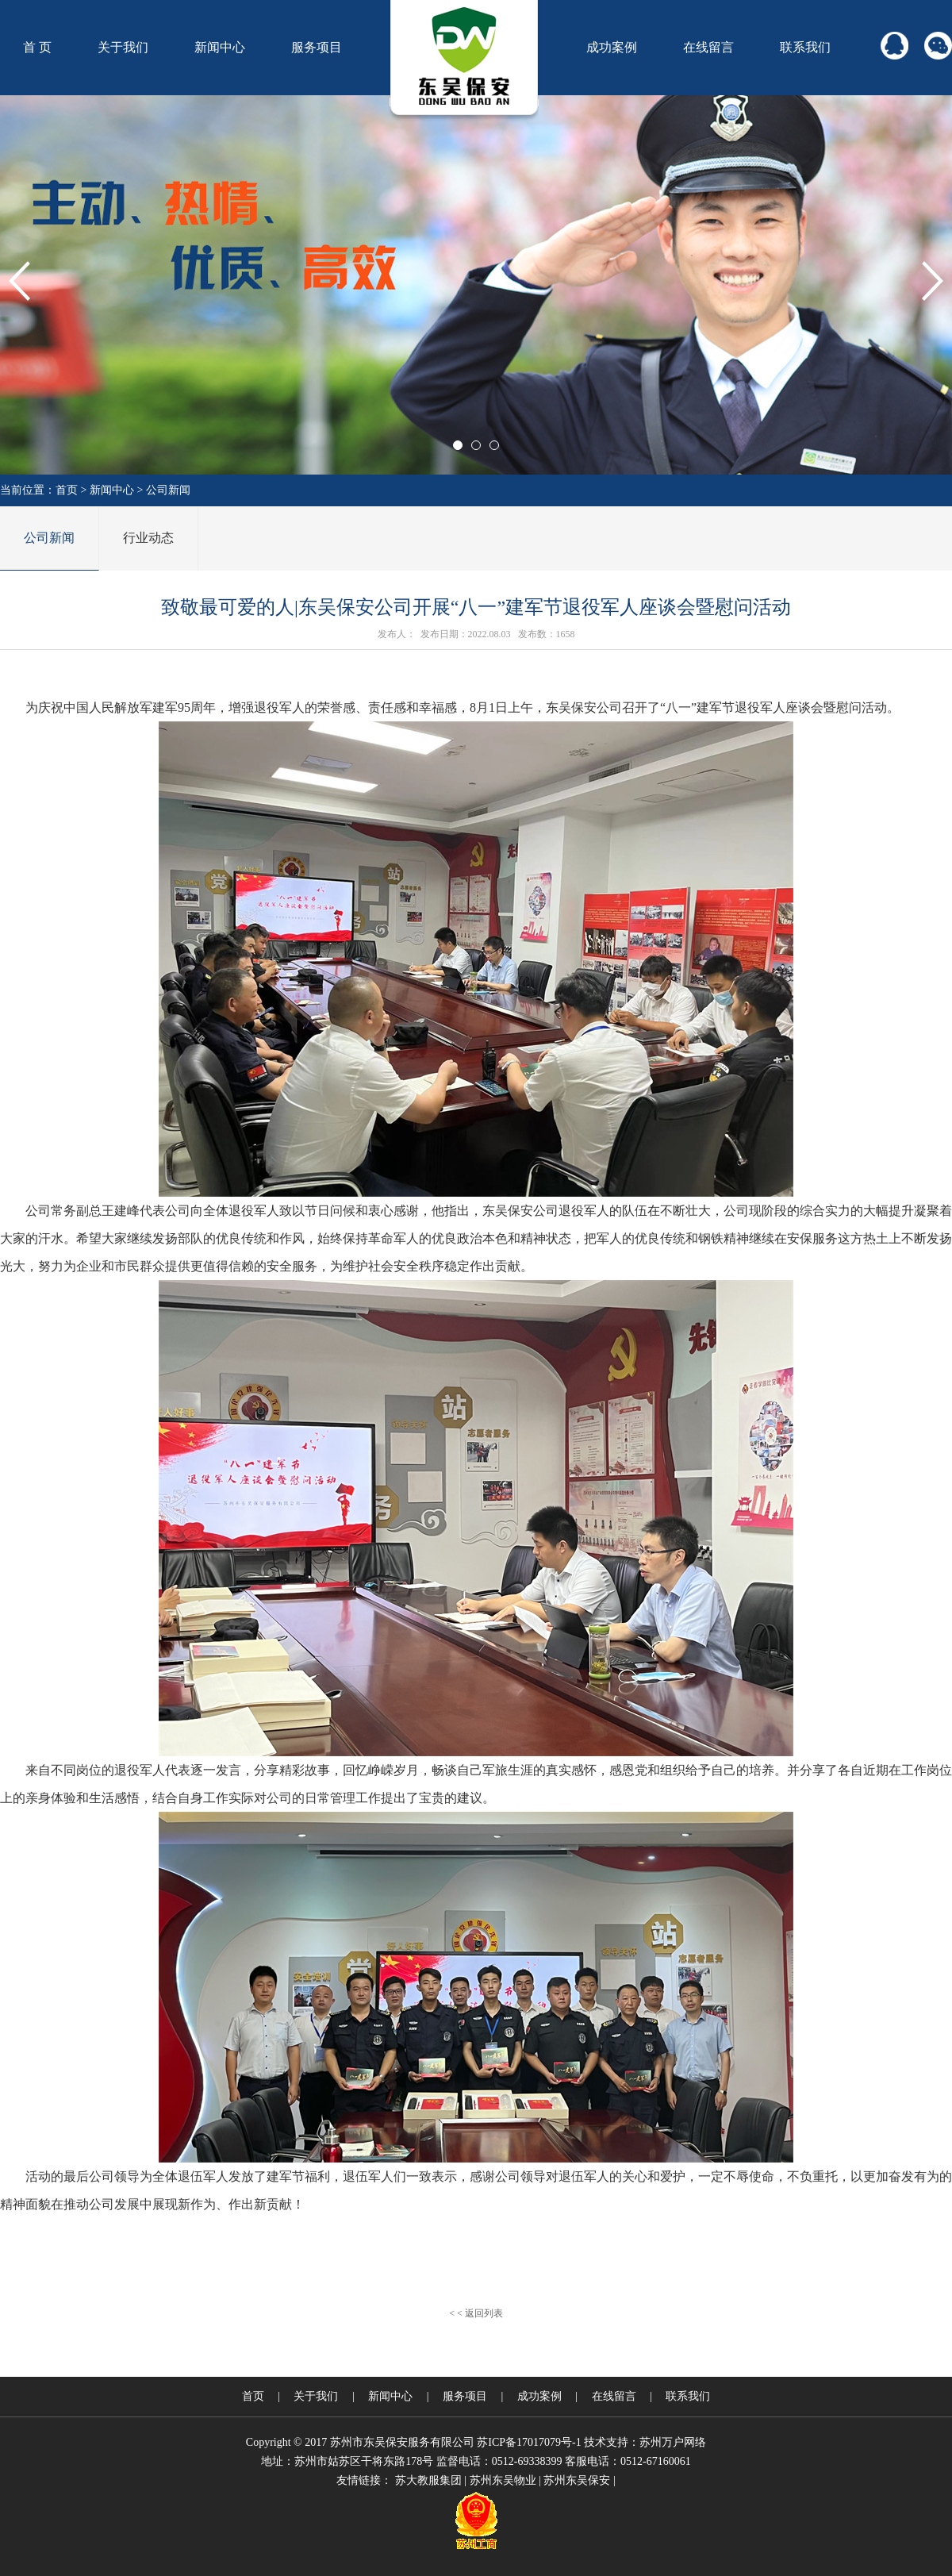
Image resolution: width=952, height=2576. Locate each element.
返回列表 (484, 2313)
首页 (67, 490)
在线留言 (708, 47)
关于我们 (123, 47)
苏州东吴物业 (503, 2480)
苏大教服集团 (428, 2480)
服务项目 (316, 47)
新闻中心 (219, 47)
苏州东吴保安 (576, 2480)
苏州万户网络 (672, 2442)
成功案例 (611, 47)
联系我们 (805, 47)
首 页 (37, 47)
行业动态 (148, 537)
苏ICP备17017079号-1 (529, 2442)
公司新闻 (168, 490)
